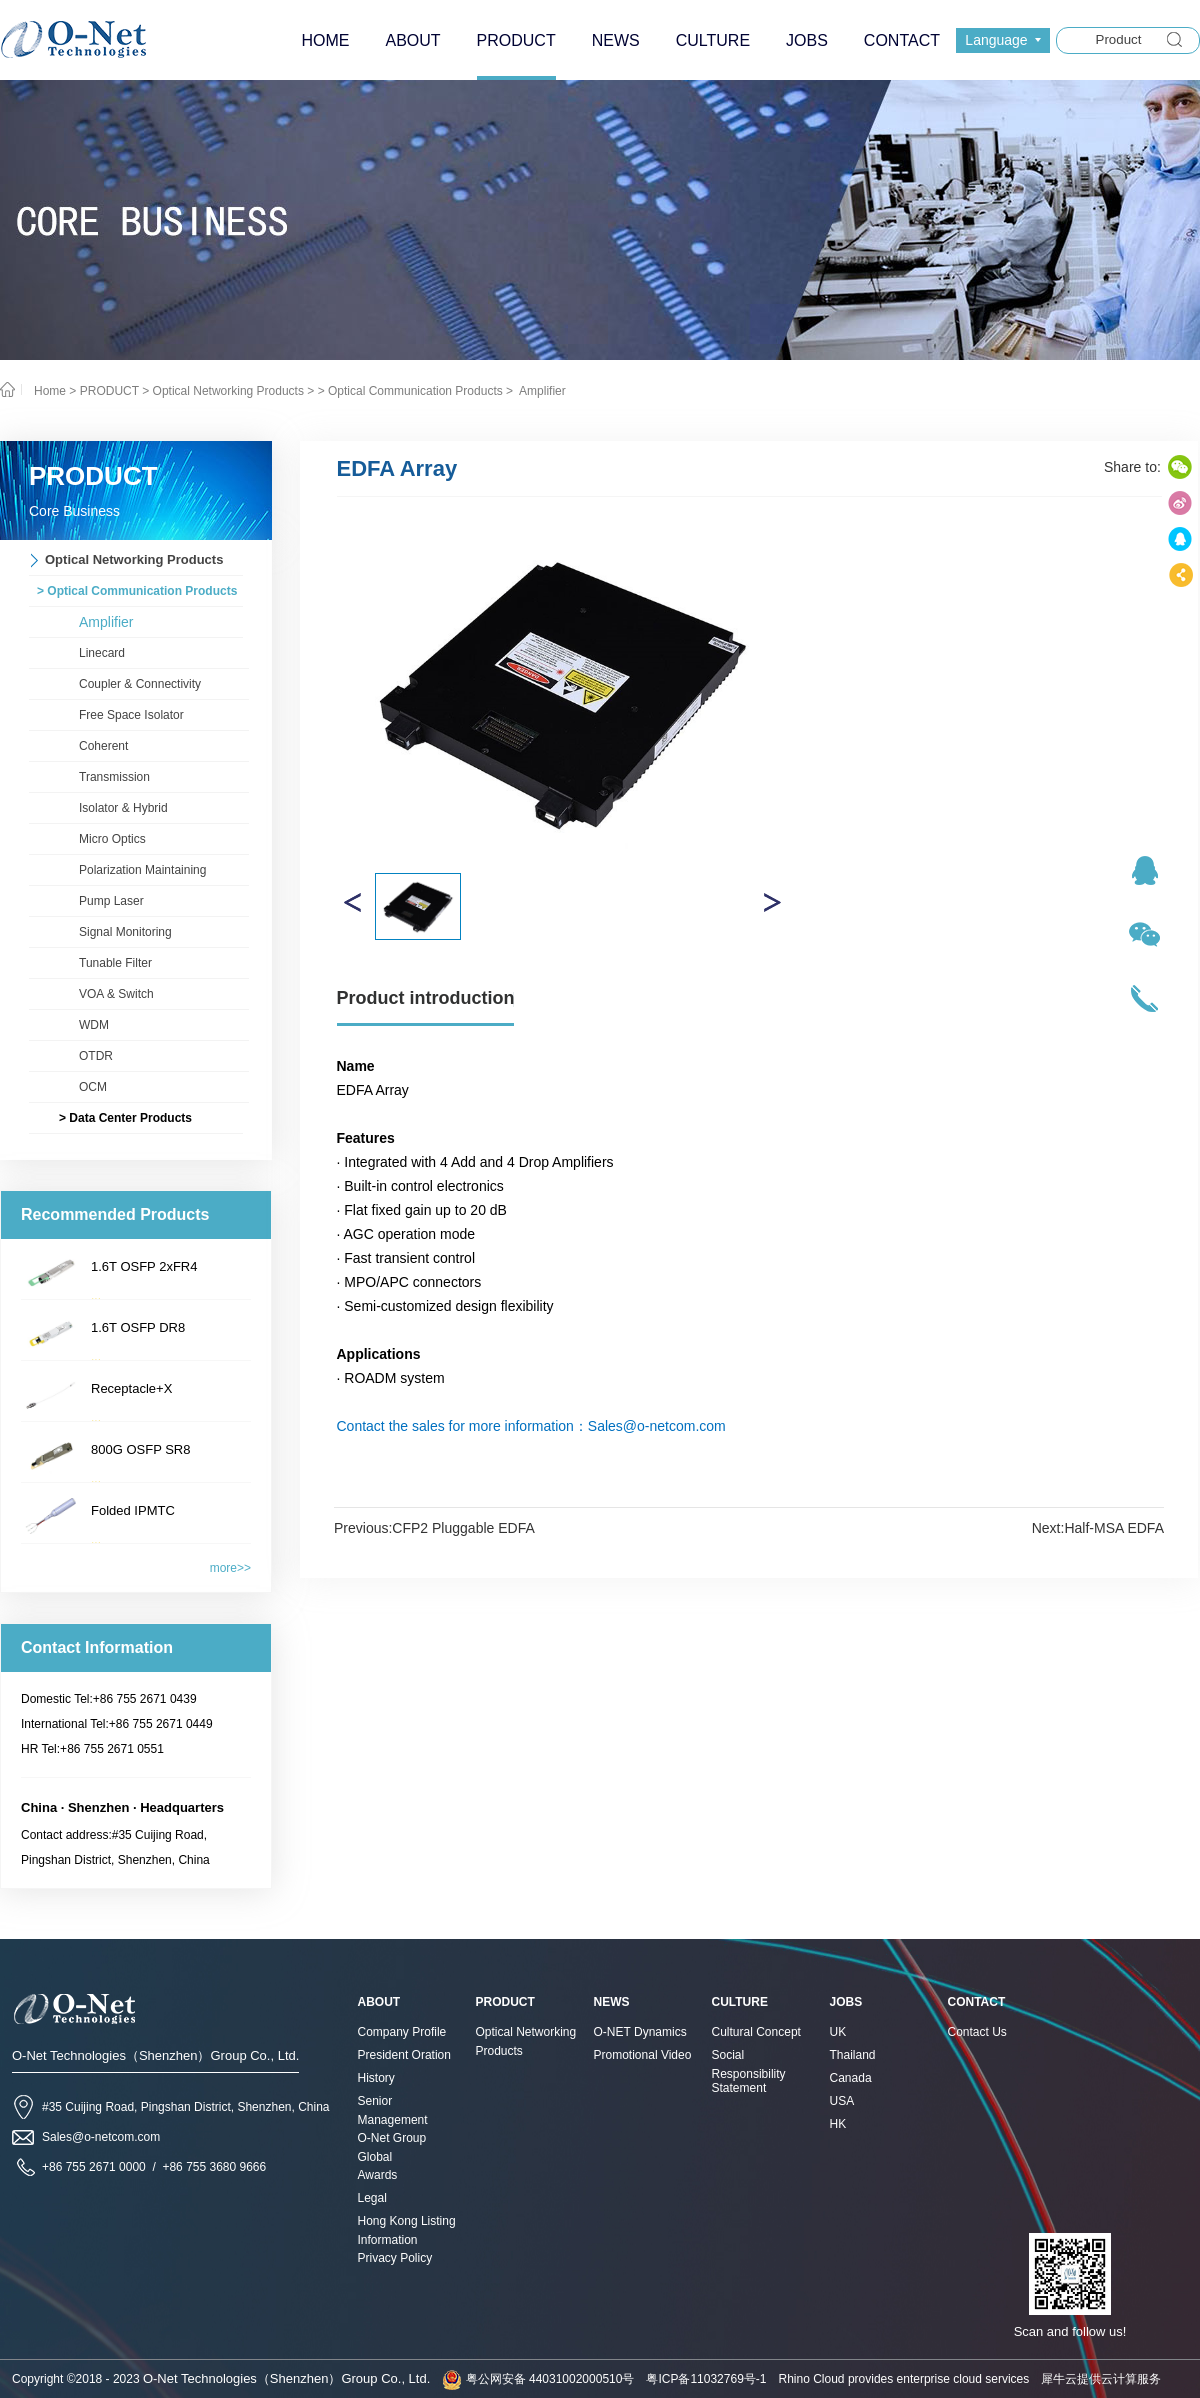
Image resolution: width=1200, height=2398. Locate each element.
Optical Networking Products (228, 391)
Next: (1098, 1528)
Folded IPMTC (133, 1510)
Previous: (434, 1528)
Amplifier (540, 391)
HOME (325, 40)
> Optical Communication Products (410, 391)
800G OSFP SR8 (140, 1449)
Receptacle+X (131, 1388)
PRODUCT (109, 391)
